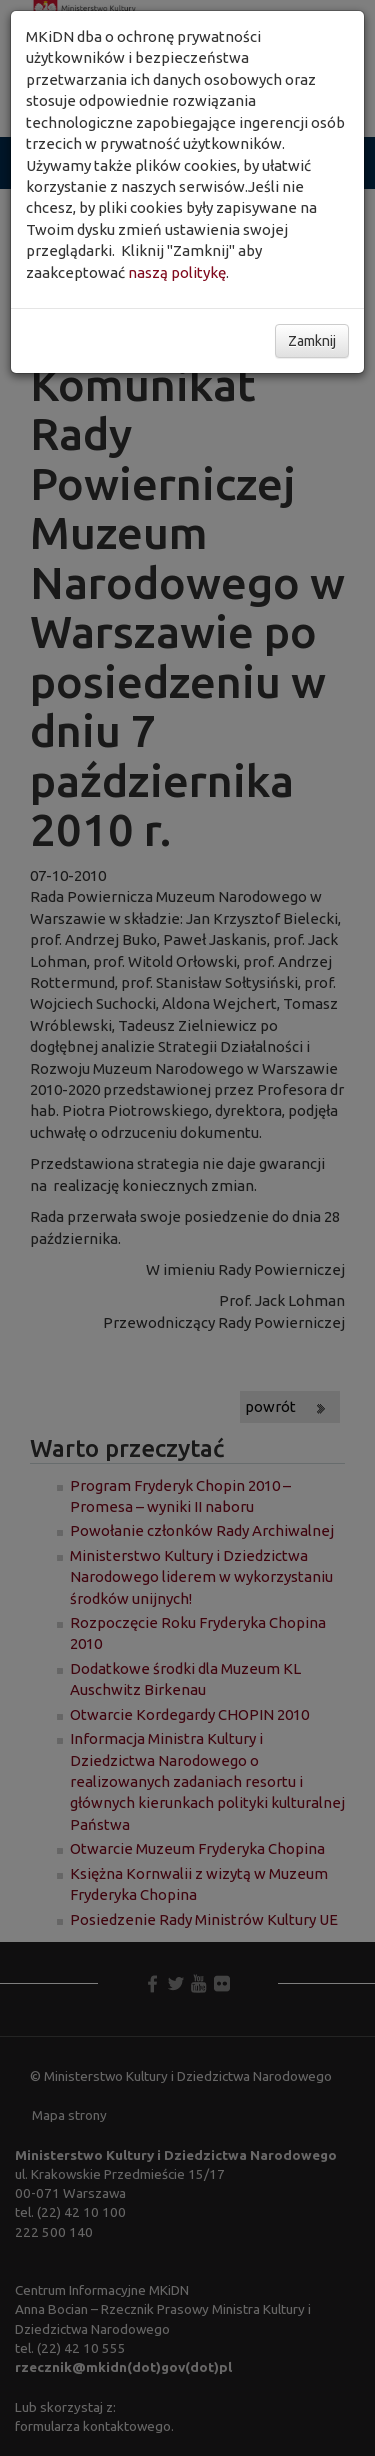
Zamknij (312, 341)
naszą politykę (177, 272)
